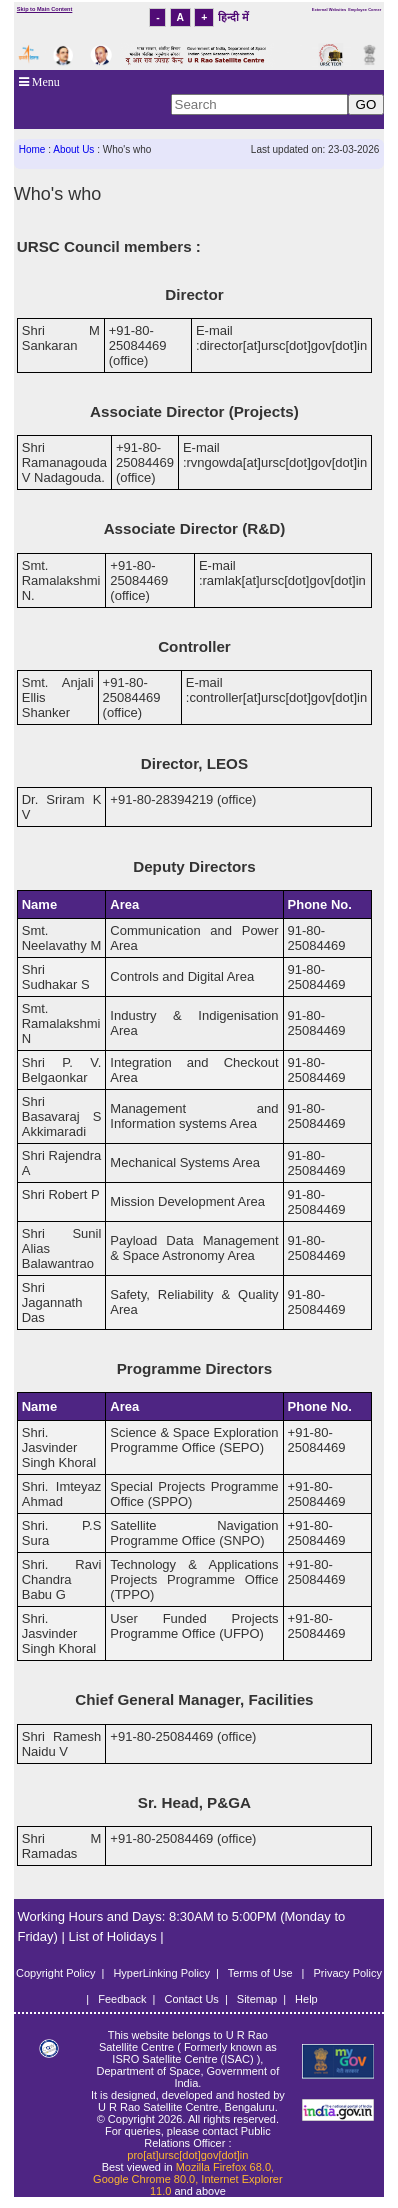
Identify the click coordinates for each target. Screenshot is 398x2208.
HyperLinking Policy (161, 1973)
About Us (73, 149)
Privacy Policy (348, 1973)
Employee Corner (364, 9)
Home (32, 149)
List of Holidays (115, 1936)
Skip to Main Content (45, 9)
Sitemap (257, 1999)
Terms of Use (262, 1973)
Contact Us (191, 1999)
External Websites (329, 9)
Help (306, 1999)
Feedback (122, 1999)
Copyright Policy (55, 1973)
